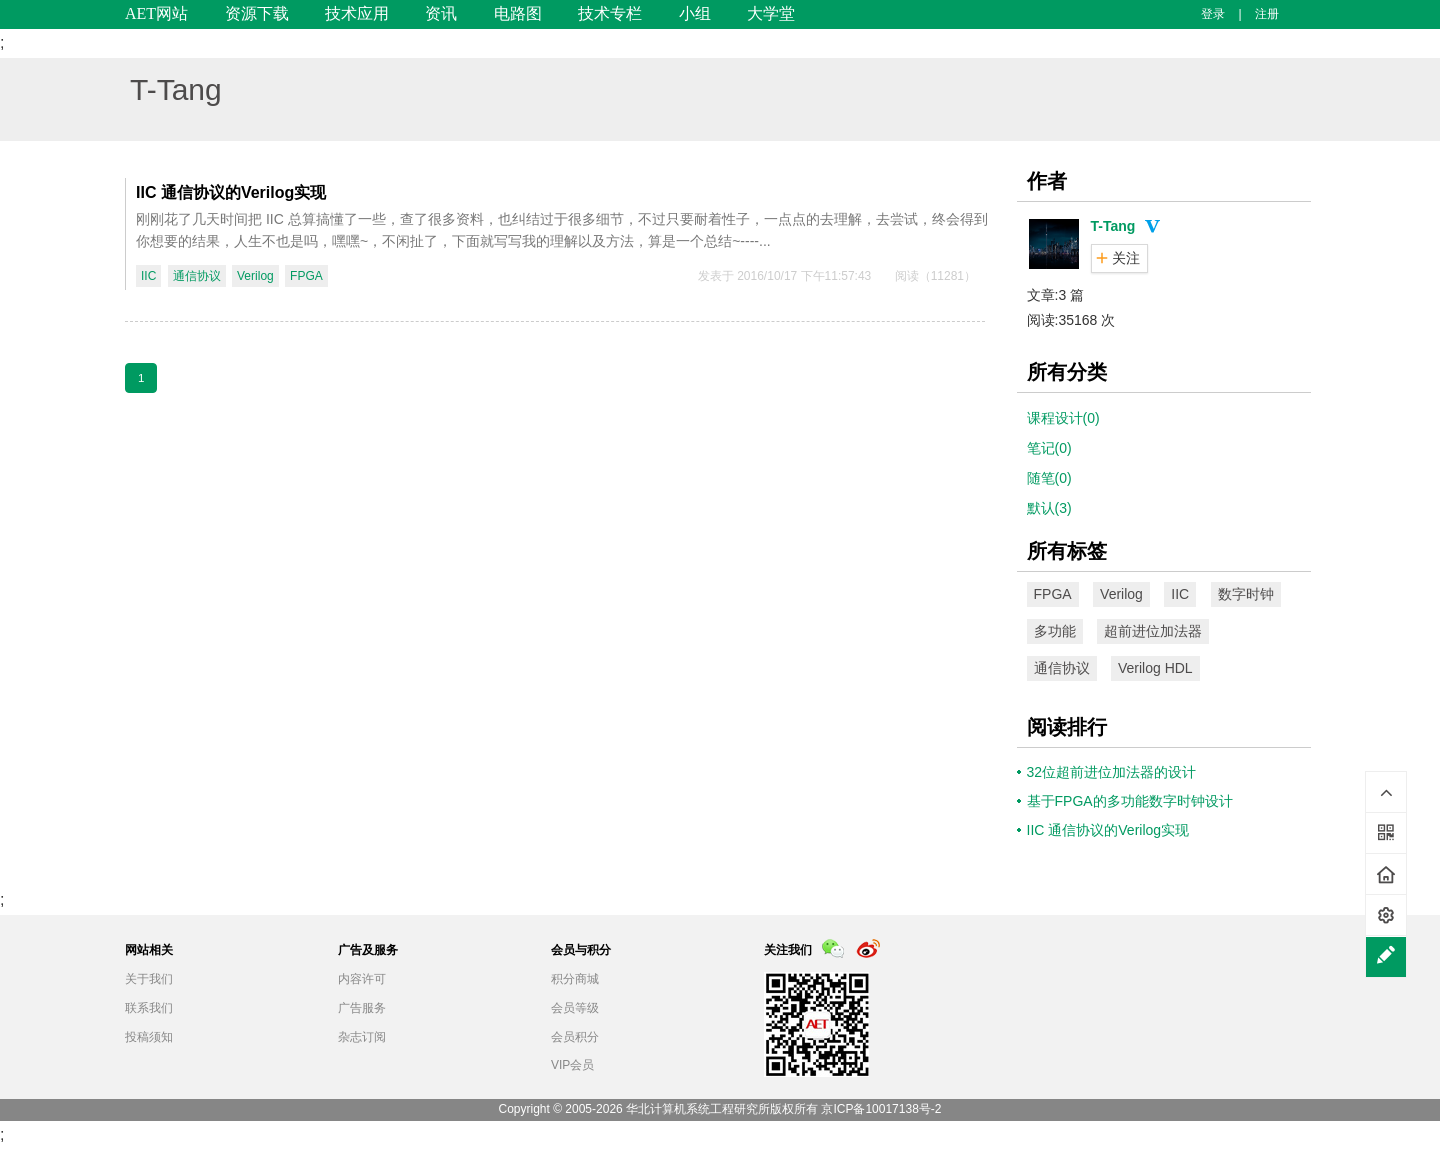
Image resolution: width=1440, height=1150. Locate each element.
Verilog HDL (1155, 668)
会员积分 (575, 1037)
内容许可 (362, 979)
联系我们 (149, 1008)
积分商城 (575, 979)
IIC (148, 276)
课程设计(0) (1063, 418)
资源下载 (257, 13)
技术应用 (357, 13)
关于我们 (149, 979)
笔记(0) (1049, 448)
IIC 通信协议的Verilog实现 (231, 192)
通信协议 (197, 276)
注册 (1267, 14)
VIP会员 (572, 1065)
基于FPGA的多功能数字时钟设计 (1130, 801)
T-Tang (176, 89)
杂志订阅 (362, 1037)
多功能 (1055, 631)
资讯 (441, 13)
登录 (1213, 14)
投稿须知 (149, 1037)
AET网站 (156, 13)
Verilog (255, 276)
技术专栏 (610, 13)
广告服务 (362, 1008)
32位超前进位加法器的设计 (1112, 772)
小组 (695, 13)
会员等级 (575, 1008)
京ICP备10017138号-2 (881, 1109)
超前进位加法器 (1153, 631)
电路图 (518, 13)
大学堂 (771, 13)
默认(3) (1049, 508)
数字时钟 (1246, 594)
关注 (1126, 258)
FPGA (306, 276)
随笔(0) (1049, 478)
